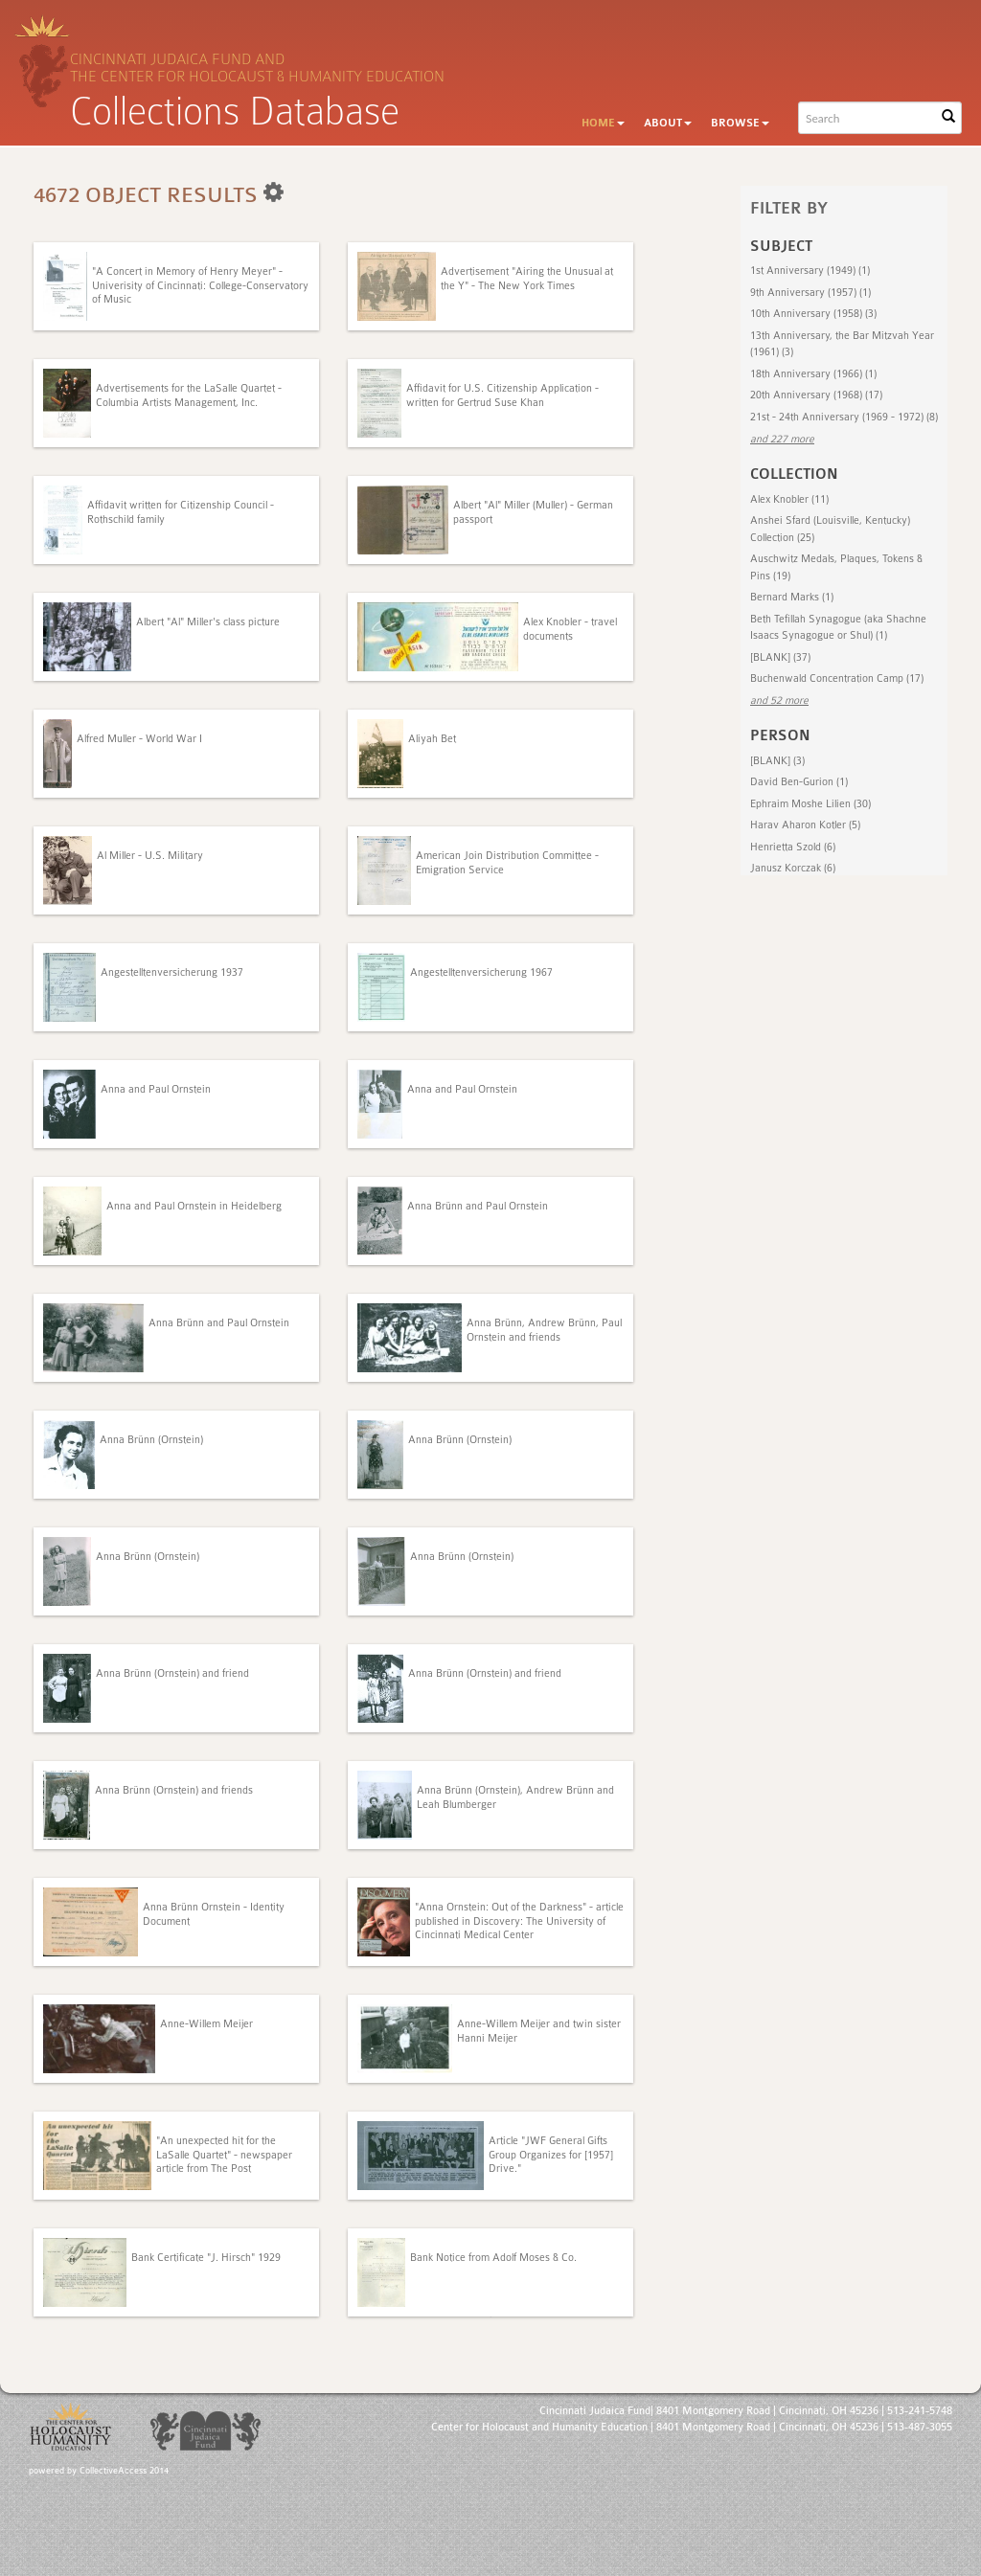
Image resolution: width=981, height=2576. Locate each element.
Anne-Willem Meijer (206, 2024)
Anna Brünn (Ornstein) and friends (174, 1790)
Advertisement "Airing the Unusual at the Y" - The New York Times (527, 278)
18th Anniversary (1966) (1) (813, 374)
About (668, 123)
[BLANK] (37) (780, 657)
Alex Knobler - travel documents (570, 629)
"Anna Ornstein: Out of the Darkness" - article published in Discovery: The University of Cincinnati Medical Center (519, 1921)
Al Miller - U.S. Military (150, 855)
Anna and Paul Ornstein (156, 1089)
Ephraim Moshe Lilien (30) (810, 804)
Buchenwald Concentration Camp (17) (837, 678)
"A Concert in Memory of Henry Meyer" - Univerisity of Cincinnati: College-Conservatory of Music (200, 285)
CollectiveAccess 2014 (124, 2470)
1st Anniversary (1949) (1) (810, 270)
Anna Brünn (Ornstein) (151, 1440)
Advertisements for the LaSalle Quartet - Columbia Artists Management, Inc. (189, 395)
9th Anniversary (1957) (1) (810, 292)
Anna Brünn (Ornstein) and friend (172, 1673)
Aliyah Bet (432, 739)
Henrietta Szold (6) (792, 847)
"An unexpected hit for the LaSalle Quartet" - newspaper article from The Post (224, 2155)
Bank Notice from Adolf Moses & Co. (493, 2257)
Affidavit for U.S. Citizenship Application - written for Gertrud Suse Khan (502, 395)
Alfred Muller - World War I (139, 739)
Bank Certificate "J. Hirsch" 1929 (206, 2257)
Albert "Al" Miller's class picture (208, 622)
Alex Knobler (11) (789, 499)
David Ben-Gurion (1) (799, 782)
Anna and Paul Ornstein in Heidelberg (194, 1206)
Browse (740, 123)
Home (603, 123)
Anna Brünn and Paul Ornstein (477, 1206)
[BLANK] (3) (777, 761)
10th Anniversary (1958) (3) (813, 313)
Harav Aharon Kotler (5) (805, 825)
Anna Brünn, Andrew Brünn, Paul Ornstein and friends (544, 1330)
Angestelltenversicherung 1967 (481, 972)
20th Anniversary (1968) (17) (816, 395)
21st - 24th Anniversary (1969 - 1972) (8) (844, 417)
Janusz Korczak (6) (792, 868)
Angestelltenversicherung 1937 (172, 972)
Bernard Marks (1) (791, 597)
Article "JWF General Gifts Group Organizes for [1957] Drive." (551, 2155)
